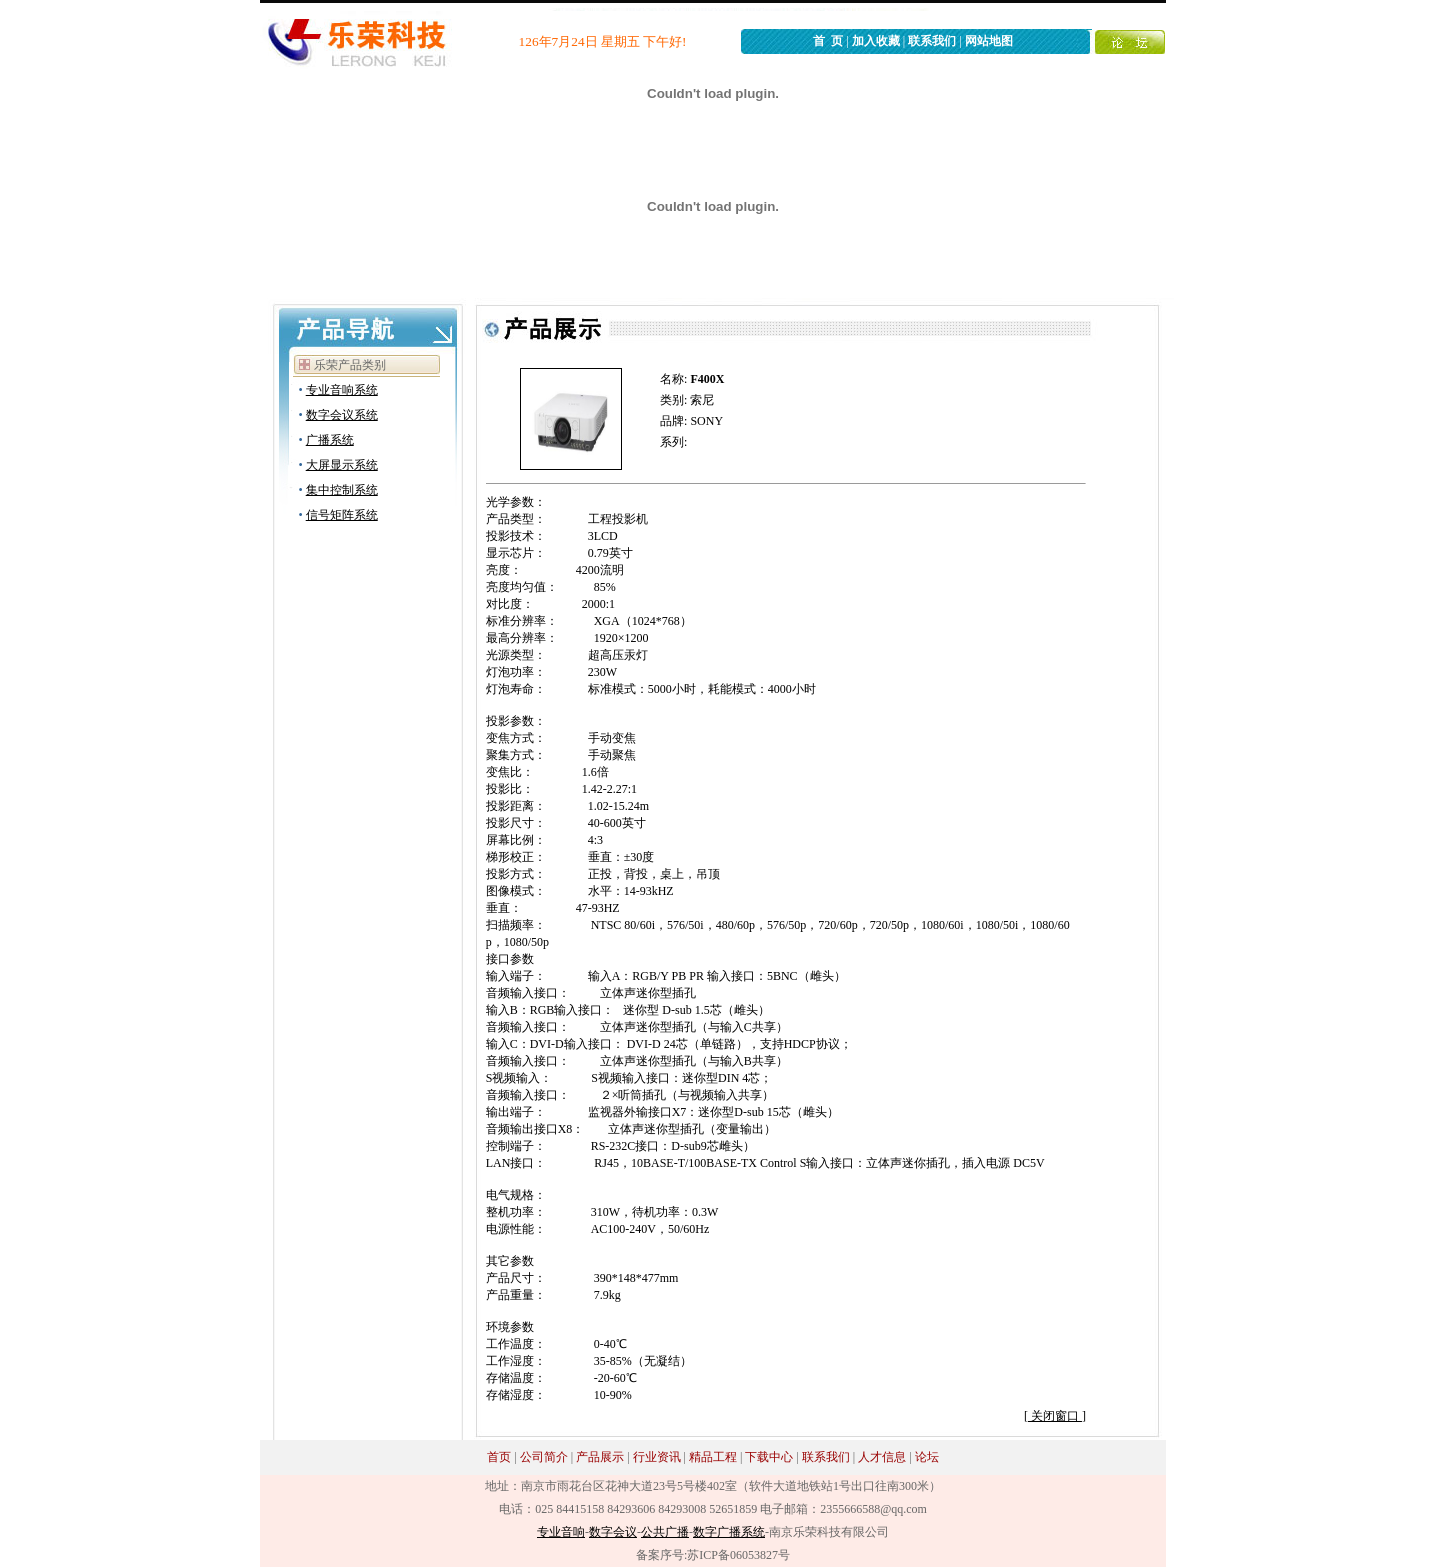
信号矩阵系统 (342, 515)
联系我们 (932, 41)
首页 (499, 1457)
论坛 (927, 1457)
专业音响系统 (342, 390)
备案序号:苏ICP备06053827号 (713, 1555)
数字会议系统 (342, 415)
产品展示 (600, 1457)
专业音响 (561, 1532)
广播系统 (330, 440)
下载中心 (769, 1457)
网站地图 (989, 41)
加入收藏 (876, 41)
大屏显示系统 (342, 465)
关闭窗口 (1055, 1416)
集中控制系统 (342, 490)
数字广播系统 (729, 1532)
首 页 (828, 41)
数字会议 (613, 1532)
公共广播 (665, 1532)
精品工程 (713, 1457)
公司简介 (544, 1457)
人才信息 (882, 1457)
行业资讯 (657, 1457)
